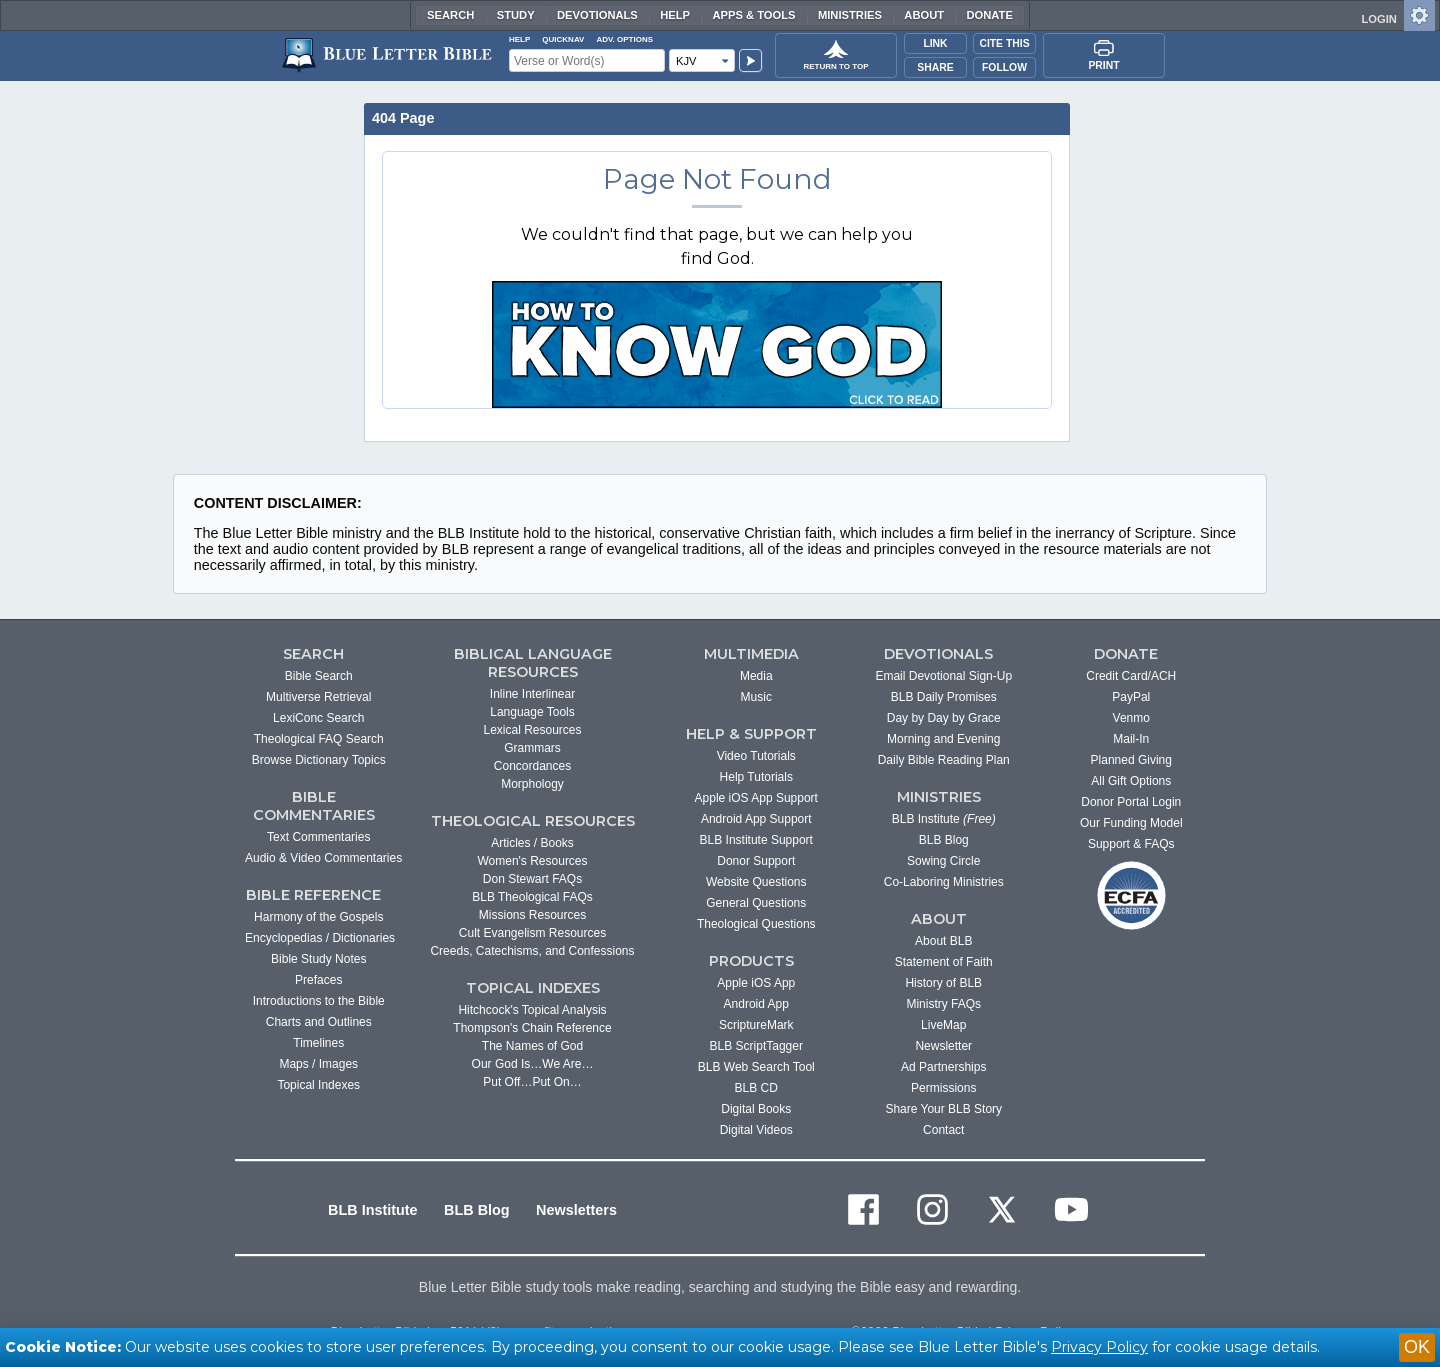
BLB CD (756, 1088)
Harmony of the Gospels (318, 917)
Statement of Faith (944, 962)
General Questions (756, 903)
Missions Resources (532, 915)
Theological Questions (756, 924)
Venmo (1131, 718)
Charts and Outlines (319, 1022)
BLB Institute (944, 819)
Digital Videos (756, 1130)
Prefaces (318, 980)
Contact (943, 1130)
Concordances (532, 766)
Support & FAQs (1131, 844)
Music (756, 697)
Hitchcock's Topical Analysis (532, 1010)
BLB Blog (944, 840)
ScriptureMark (756, 1025)
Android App (756, 1004)
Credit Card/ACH (1131, 676)
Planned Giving (1131, 760)
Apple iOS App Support (756, 798)
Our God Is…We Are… (533, 1064)
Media (756, 676)
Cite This (1004, 43)
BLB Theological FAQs (532, 897)
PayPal (1131, 697)
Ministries (850, 15)
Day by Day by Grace (944, 718)
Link (935, 43)
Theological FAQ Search (319, 739)
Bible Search (319, 676)
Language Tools (532, 712)
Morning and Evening (943, 739)
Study (516, 15)
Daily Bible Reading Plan (944, 760)
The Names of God (532, 1046)
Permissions (943, 1088)
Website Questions (756, 882)
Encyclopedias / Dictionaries (320, 938)
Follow (1004, 67)
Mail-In (1131, 739)
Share (935, 67)
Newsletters (576, 1210)
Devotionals (597, 15)
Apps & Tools (753, 15)
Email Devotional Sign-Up (943, 676)
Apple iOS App (756, 983)
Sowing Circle (943, 861)
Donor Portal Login (1131, 802)
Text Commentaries (318, 837)
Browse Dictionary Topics (319, 760)
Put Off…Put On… (532, 1082)
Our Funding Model (1131, 823)
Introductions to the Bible (319, 1001)
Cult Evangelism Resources (532, 933)
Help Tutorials (756, 777)
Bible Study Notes (318, 959)
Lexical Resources (532, 730)
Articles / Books (532, 843)
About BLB (943, 941)
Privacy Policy (1099, 1347)
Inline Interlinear (532, 694)
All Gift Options (1131, 781)
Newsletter (943, 1046)
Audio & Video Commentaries (323, 858)
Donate (989, 15)
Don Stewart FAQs (532, 879)
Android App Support (756, 819)
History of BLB (943, 983)
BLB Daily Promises (944, 697)
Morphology (532, 784)
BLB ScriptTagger (756, 1046)
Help (675, 15)
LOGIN (1378, 19)
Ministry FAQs (943, 1004)
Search (450, 15)
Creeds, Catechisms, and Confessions (532, 951)
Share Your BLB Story (943, 1109)
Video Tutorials (756, 756)
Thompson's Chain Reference (532, 1028)
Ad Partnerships (943, 1067)
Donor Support (756, 861)
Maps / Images (318, 1064)
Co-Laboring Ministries (944, 882)
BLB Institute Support (756, 840)
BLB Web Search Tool (756, 1067)
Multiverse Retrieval (318, 697)
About (924, 15)
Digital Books (756, 1109)
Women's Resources (532, 861)
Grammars (532, 748)
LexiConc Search (318, 718)
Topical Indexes (318, 1085)
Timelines (318, 1043)
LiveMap (943, 1025)
